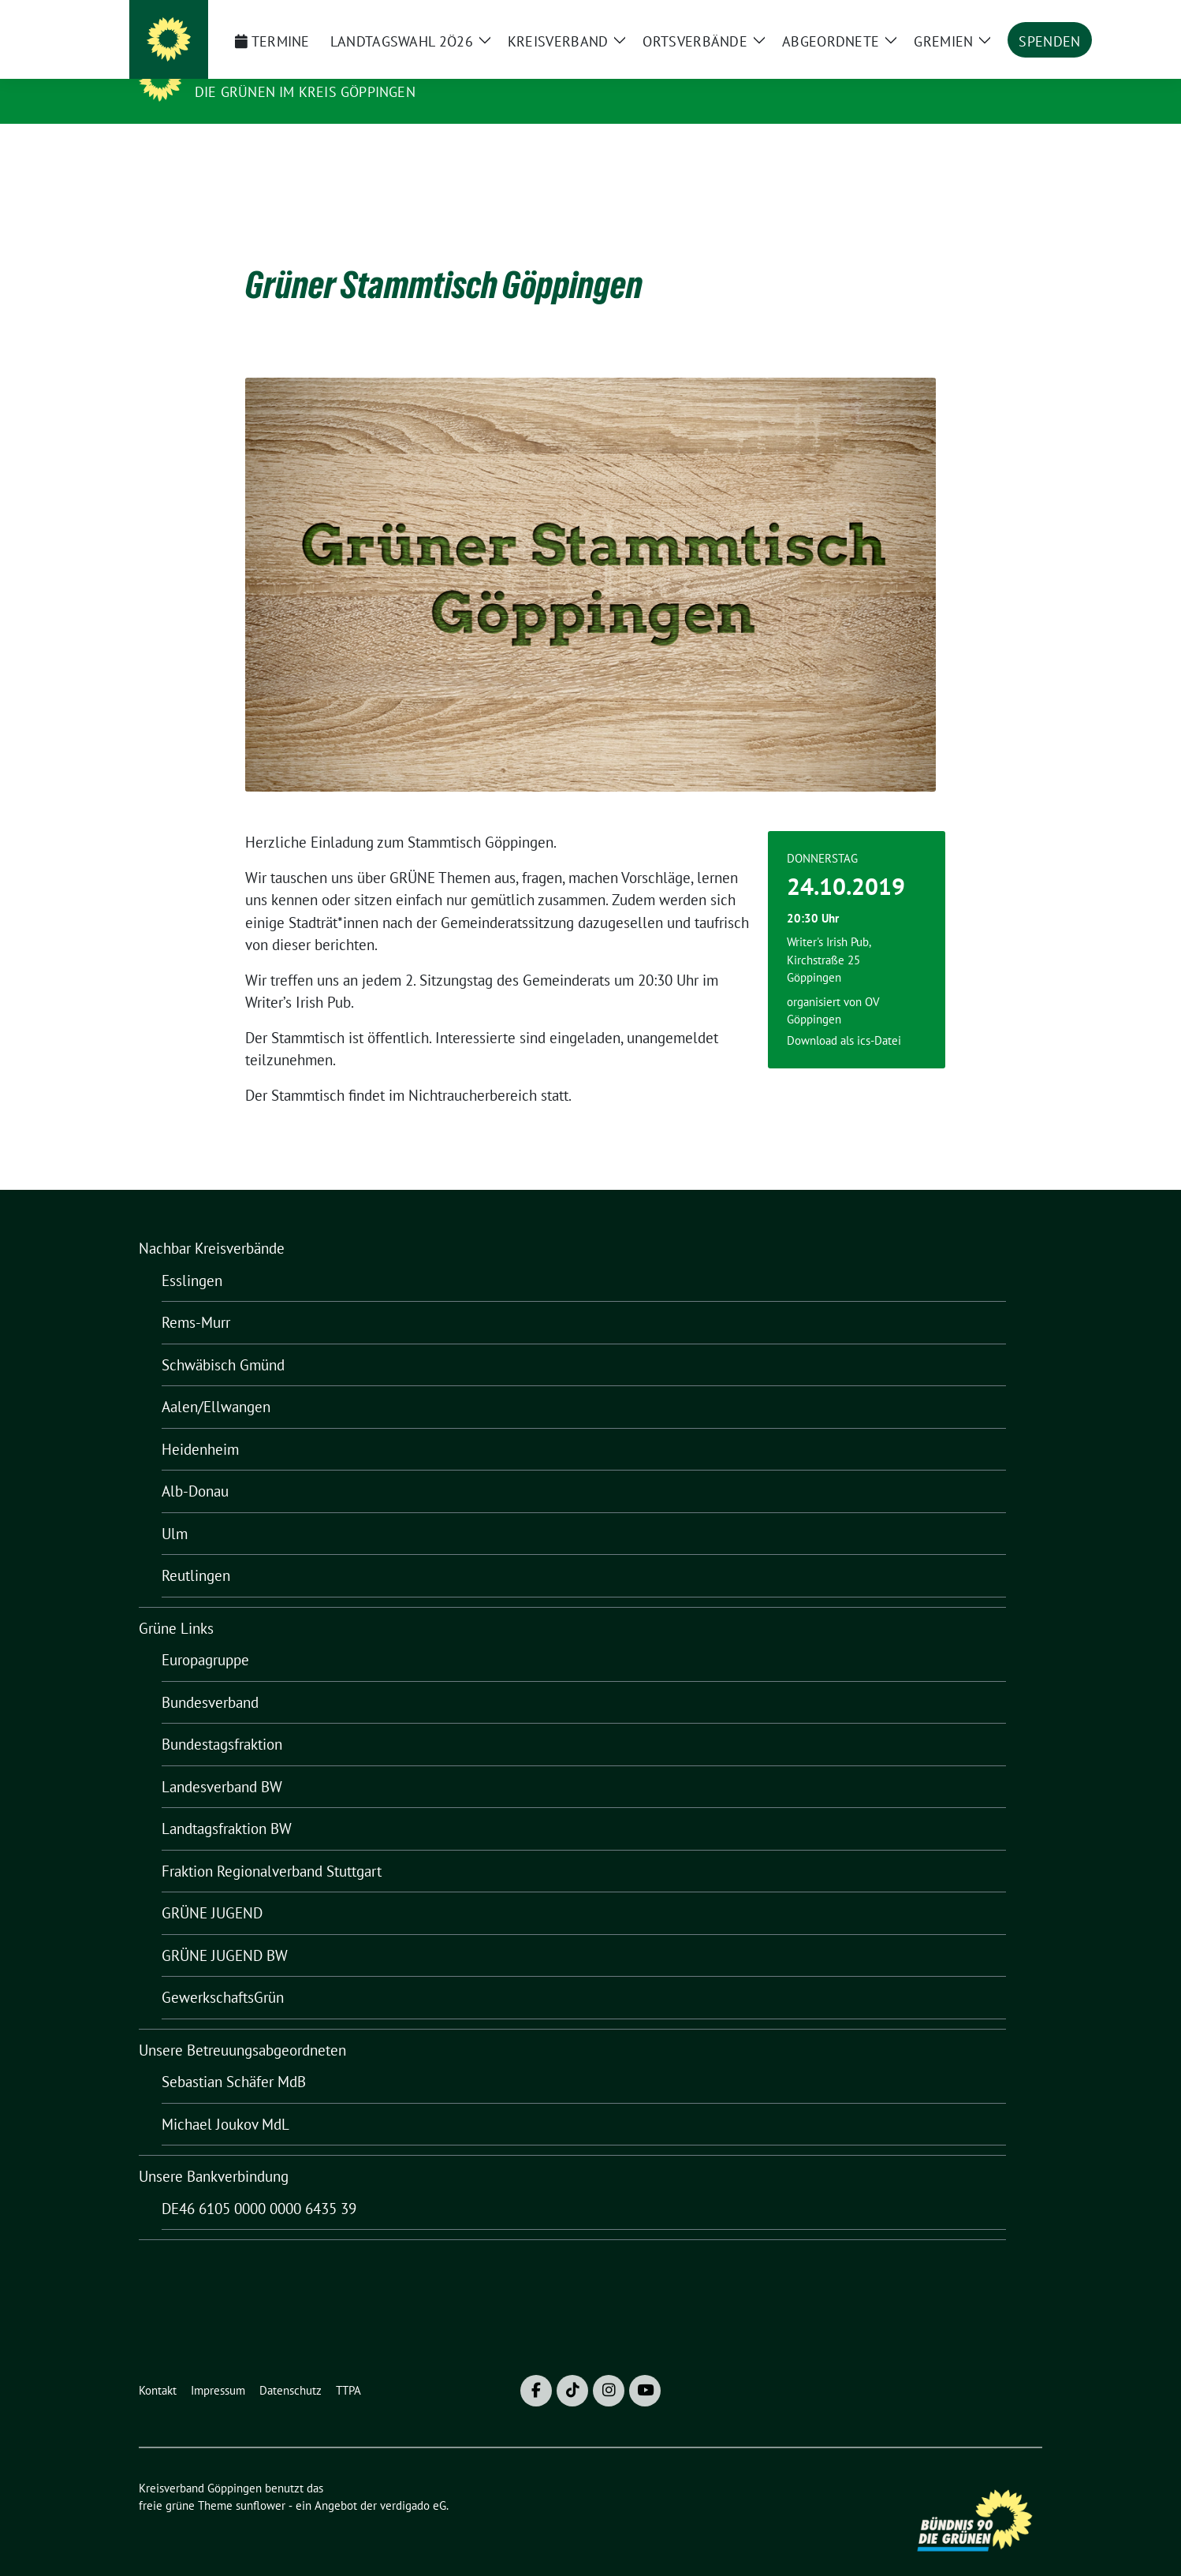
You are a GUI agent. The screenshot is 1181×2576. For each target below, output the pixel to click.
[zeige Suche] (1014, 18)
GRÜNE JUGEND (212, 1888)
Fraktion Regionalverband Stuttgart (272, 1846)
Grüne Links (176, 1603)
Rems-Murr (196, 1297)
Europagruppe (205, 1635)
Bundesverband (210, 1677)
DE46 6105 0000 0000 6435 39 (259, 2184)
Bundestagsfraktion (222, 1719)
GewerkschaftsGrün (223, 1972)
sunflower (260, 2480)
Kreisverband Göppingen (301, 69)
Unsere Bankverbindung (214, 2151)
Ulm (175, 1509)
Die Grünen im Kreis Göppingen (305, 92)
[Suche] (992, 18)
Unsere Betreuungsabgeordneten (242, 2025)
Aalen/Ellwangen (216, 1382)
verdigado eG (413, 2480)
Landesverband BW (222, 1762)
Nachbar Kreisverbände (212, 1223)
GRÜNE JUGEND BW (225, 1931)
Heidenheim (200, 1424)
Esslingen (192, 1256)
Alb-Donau (195, 1466)
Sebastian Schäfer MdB (234, 2057)
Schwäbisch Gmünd (223, 1340)
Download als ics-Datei (844, 1015)
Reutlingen (196, 1550)
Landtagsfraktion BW (227, 1804)
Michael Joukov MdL (225, 2099)
